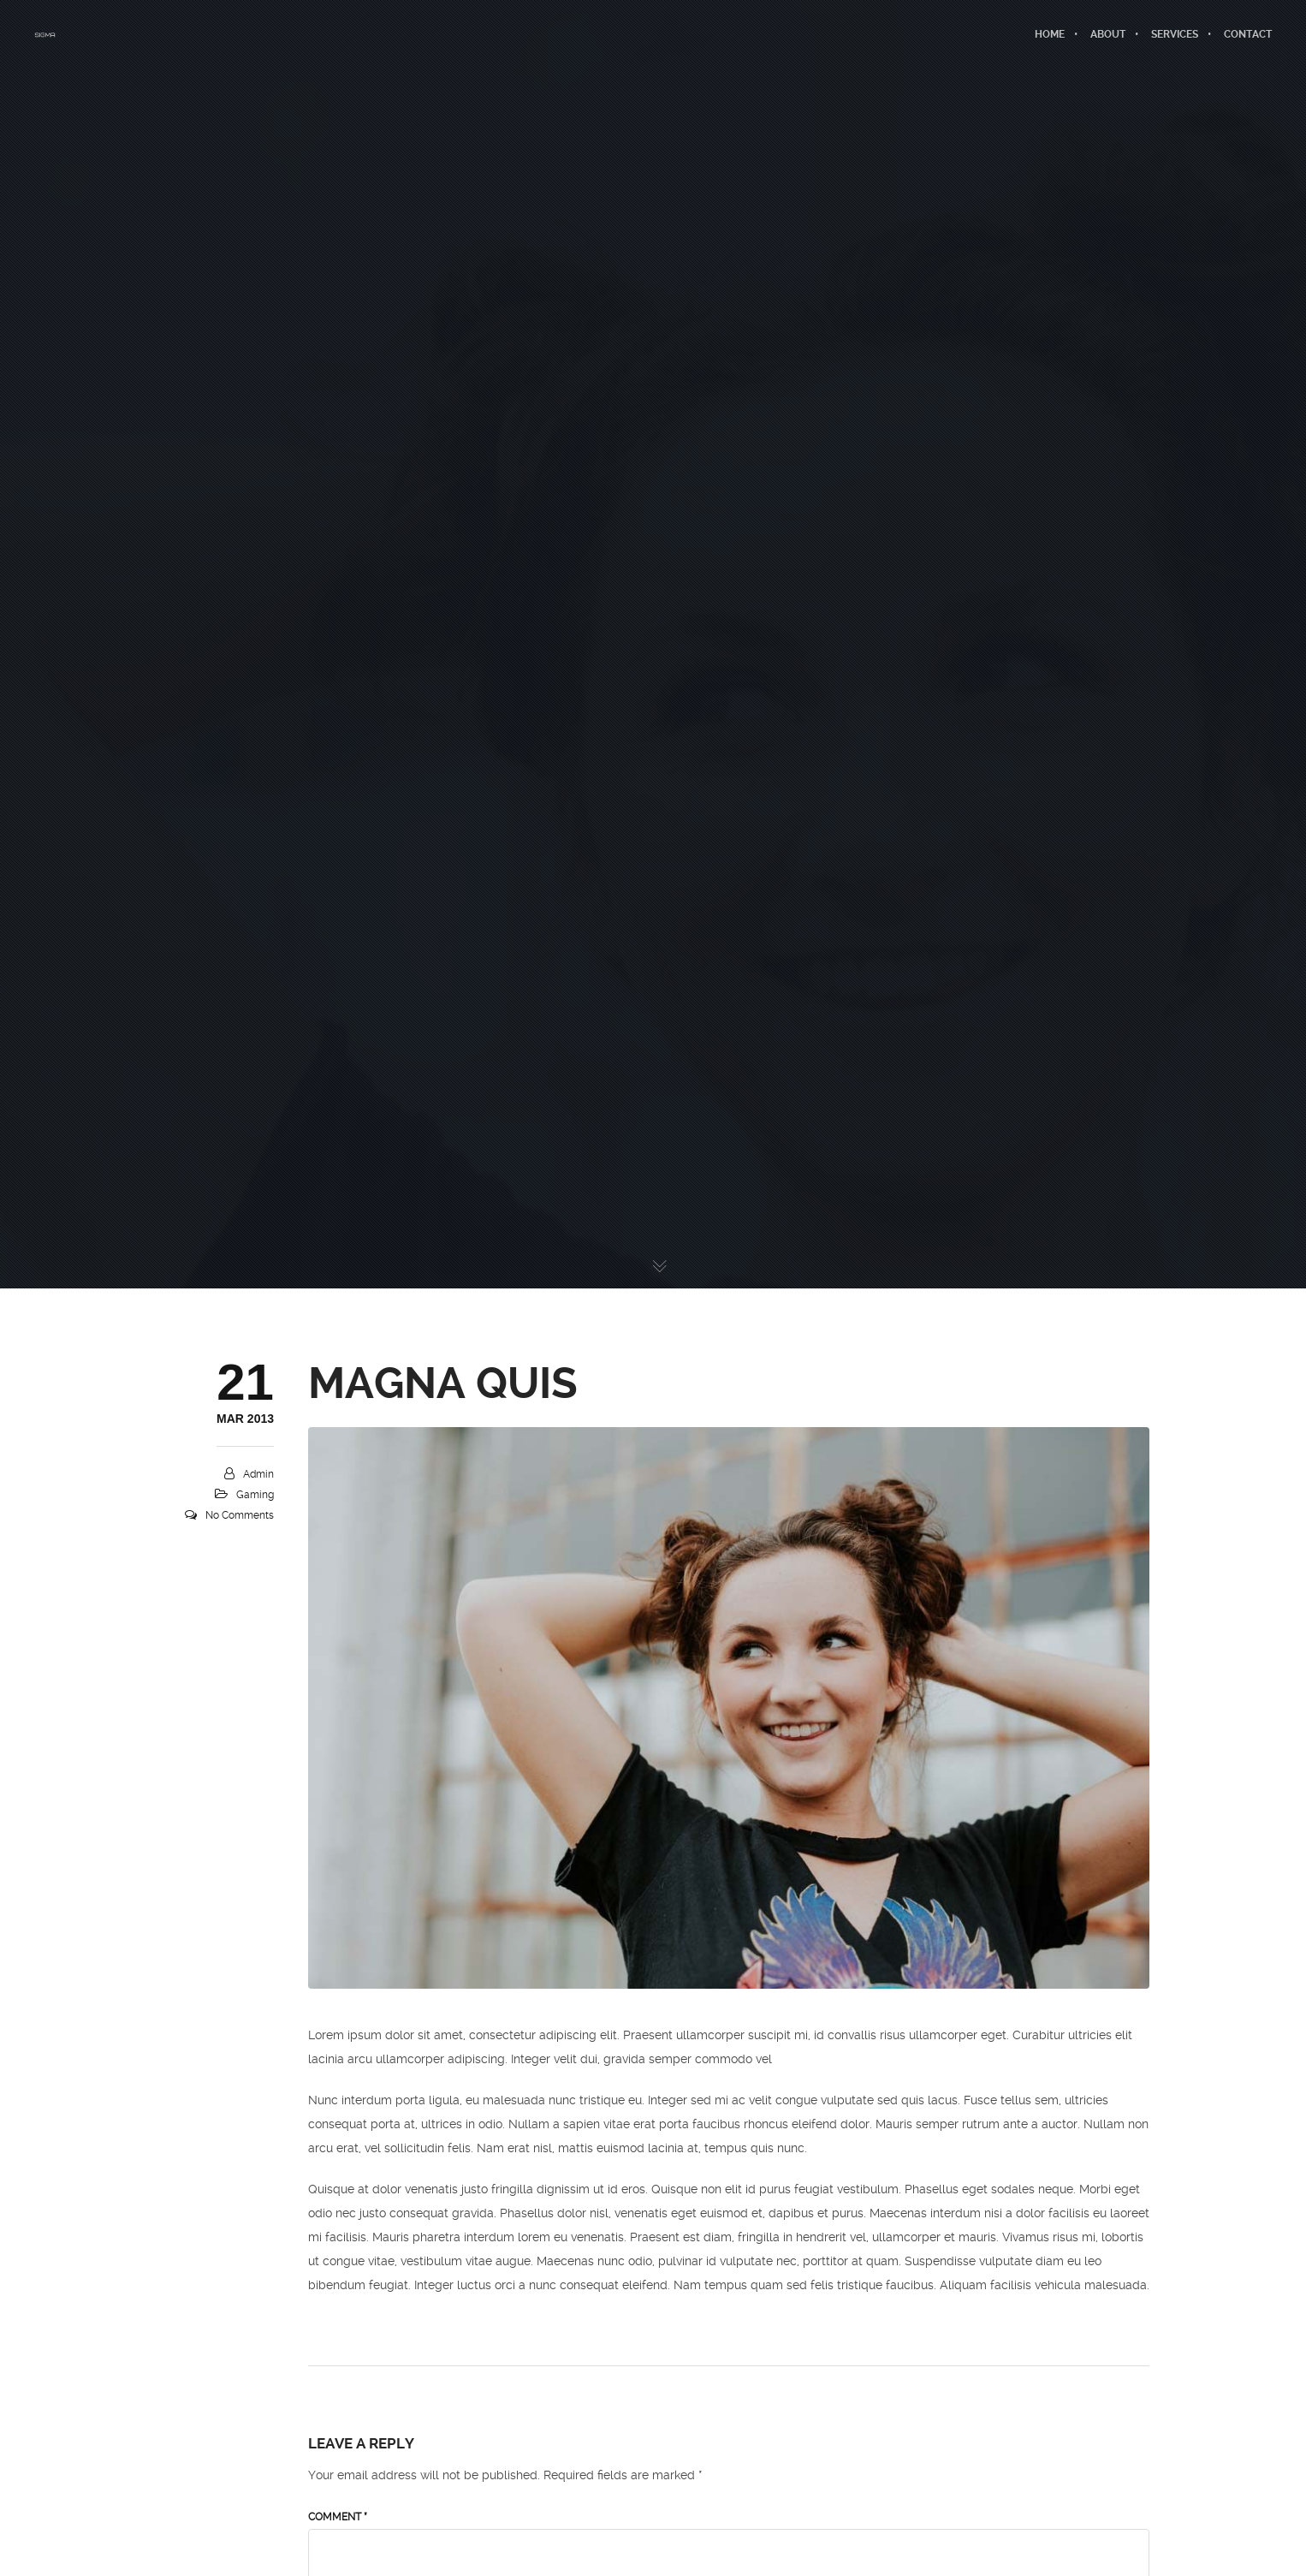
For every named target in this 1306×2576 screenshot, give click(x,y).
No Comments (239, 1515)
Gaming (255, 1495)
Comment (337, 2517)
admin (258, 1474)
